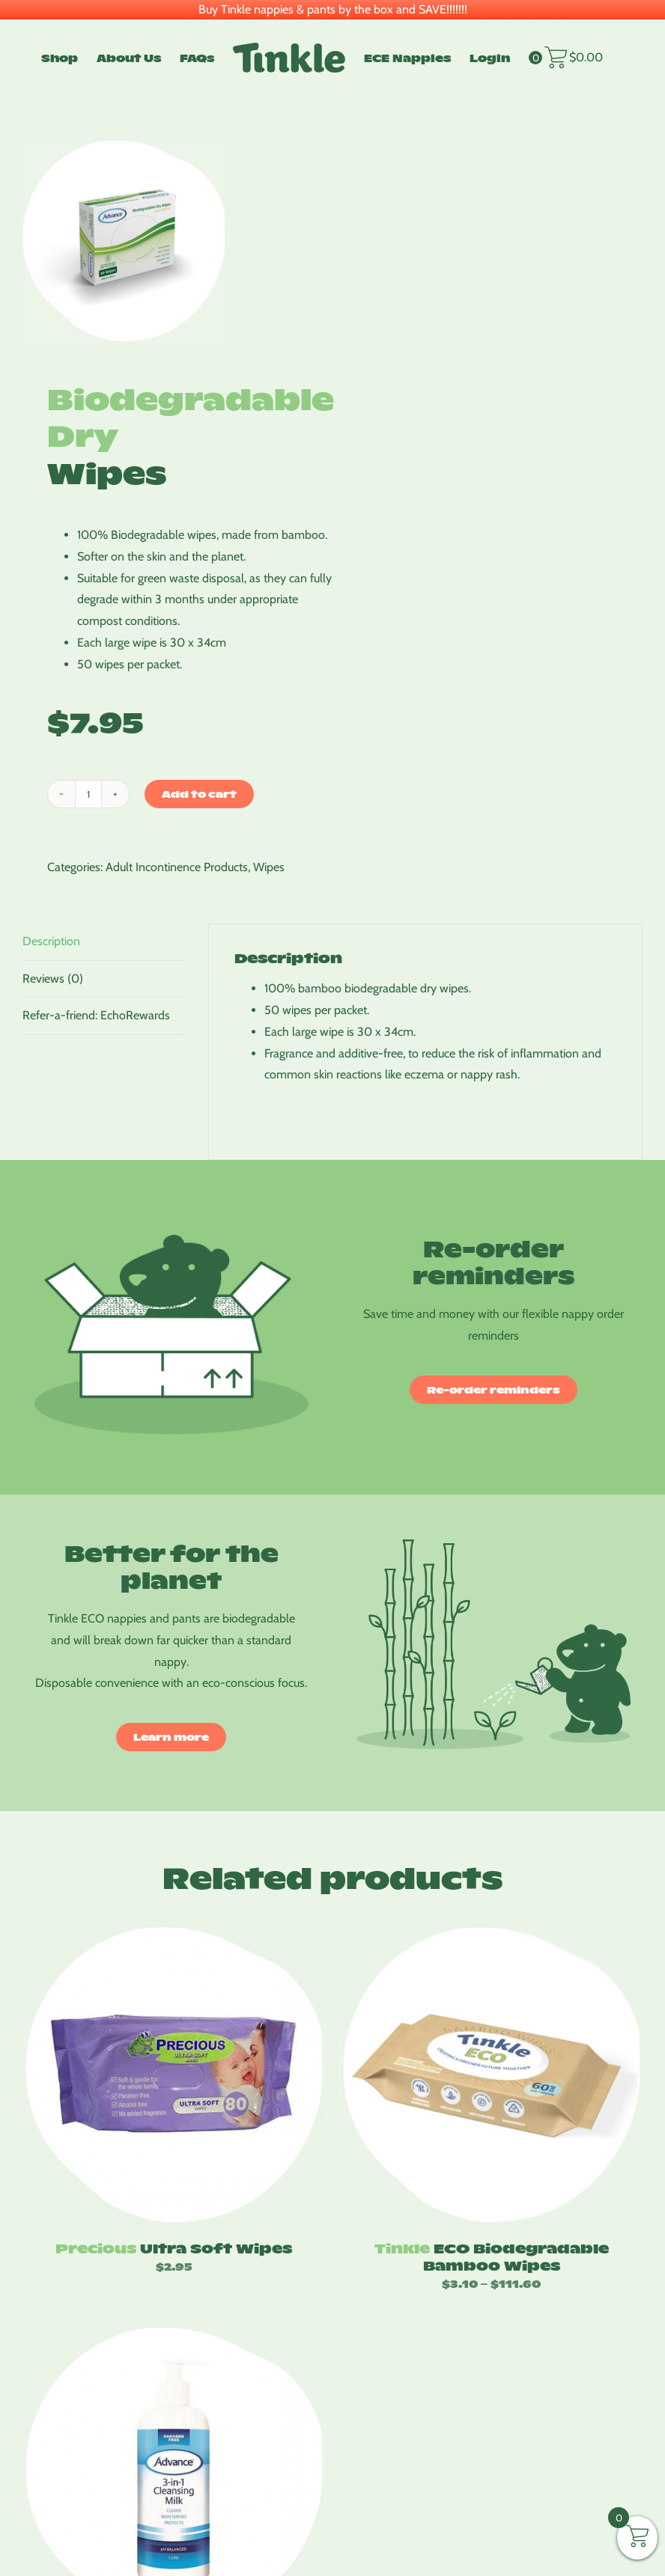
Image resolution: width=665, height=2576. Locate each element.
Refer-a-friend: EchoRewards (96, 1015)
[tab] (102, 942)
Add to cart (199, 794)
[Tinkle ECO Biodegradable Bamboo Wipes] (491, 2073)
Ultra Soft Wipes (173, 2247)
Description (51, 941)
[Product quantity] (88, 794)
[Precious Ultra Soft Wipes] (173, 2073)
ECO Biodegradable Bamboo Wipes (491, 2256)
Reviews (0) (52, 978)
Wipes (269, 867)
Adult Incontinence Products (177, 867)
